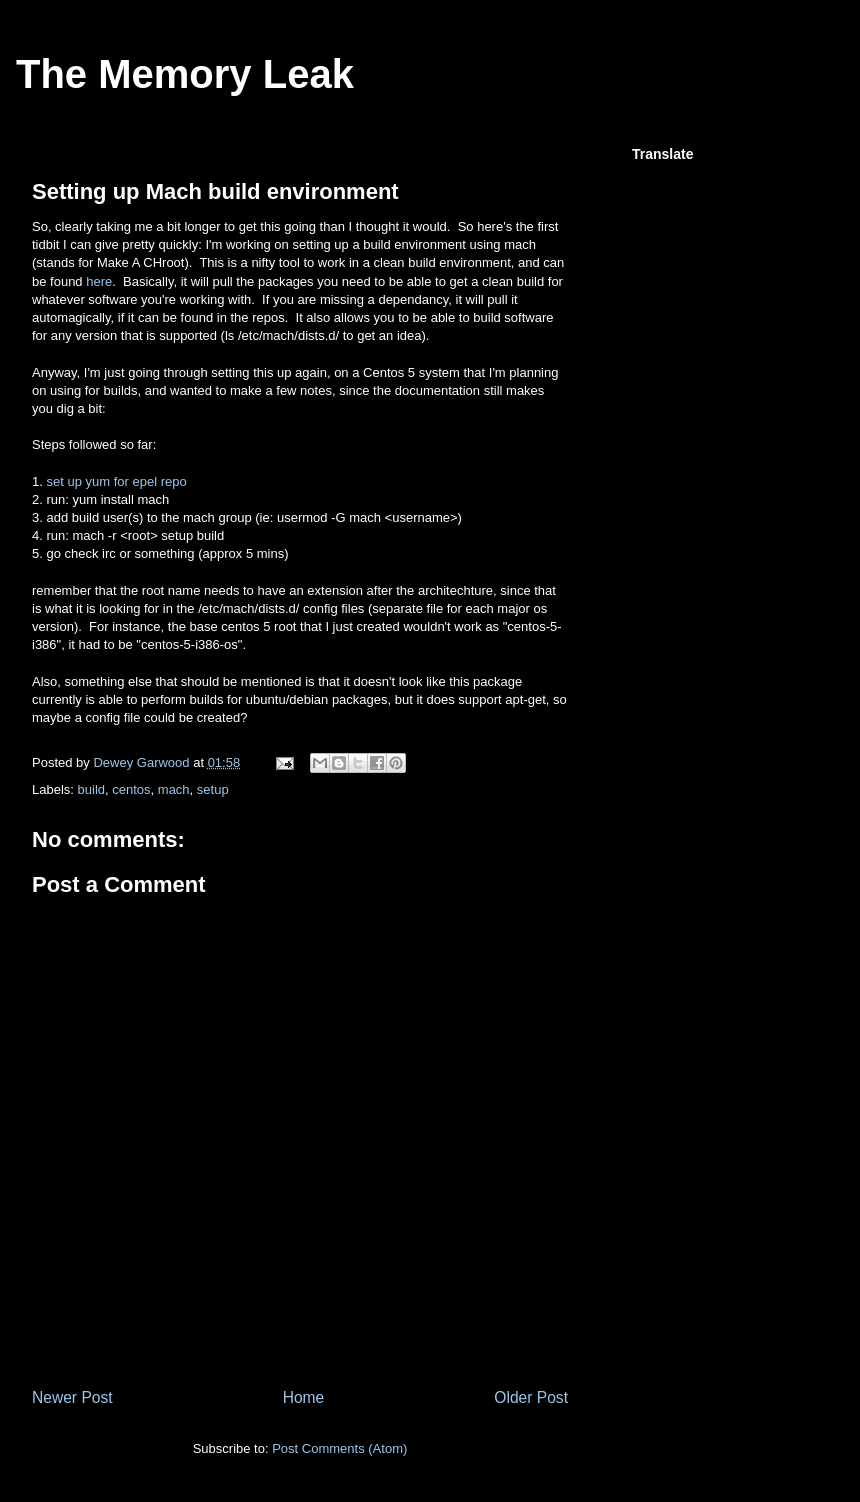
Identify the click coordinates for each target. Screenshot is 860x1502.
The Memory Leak (185, 74)
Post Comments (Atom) (339, 1448)
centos (131, 789)
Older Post (531, 1397)
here (99, 281)
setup (213, 789)
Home (304, 1397)
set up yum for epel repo (116, 481)
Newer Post (72, 1397)
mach (174, 789)
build (91, 789)
